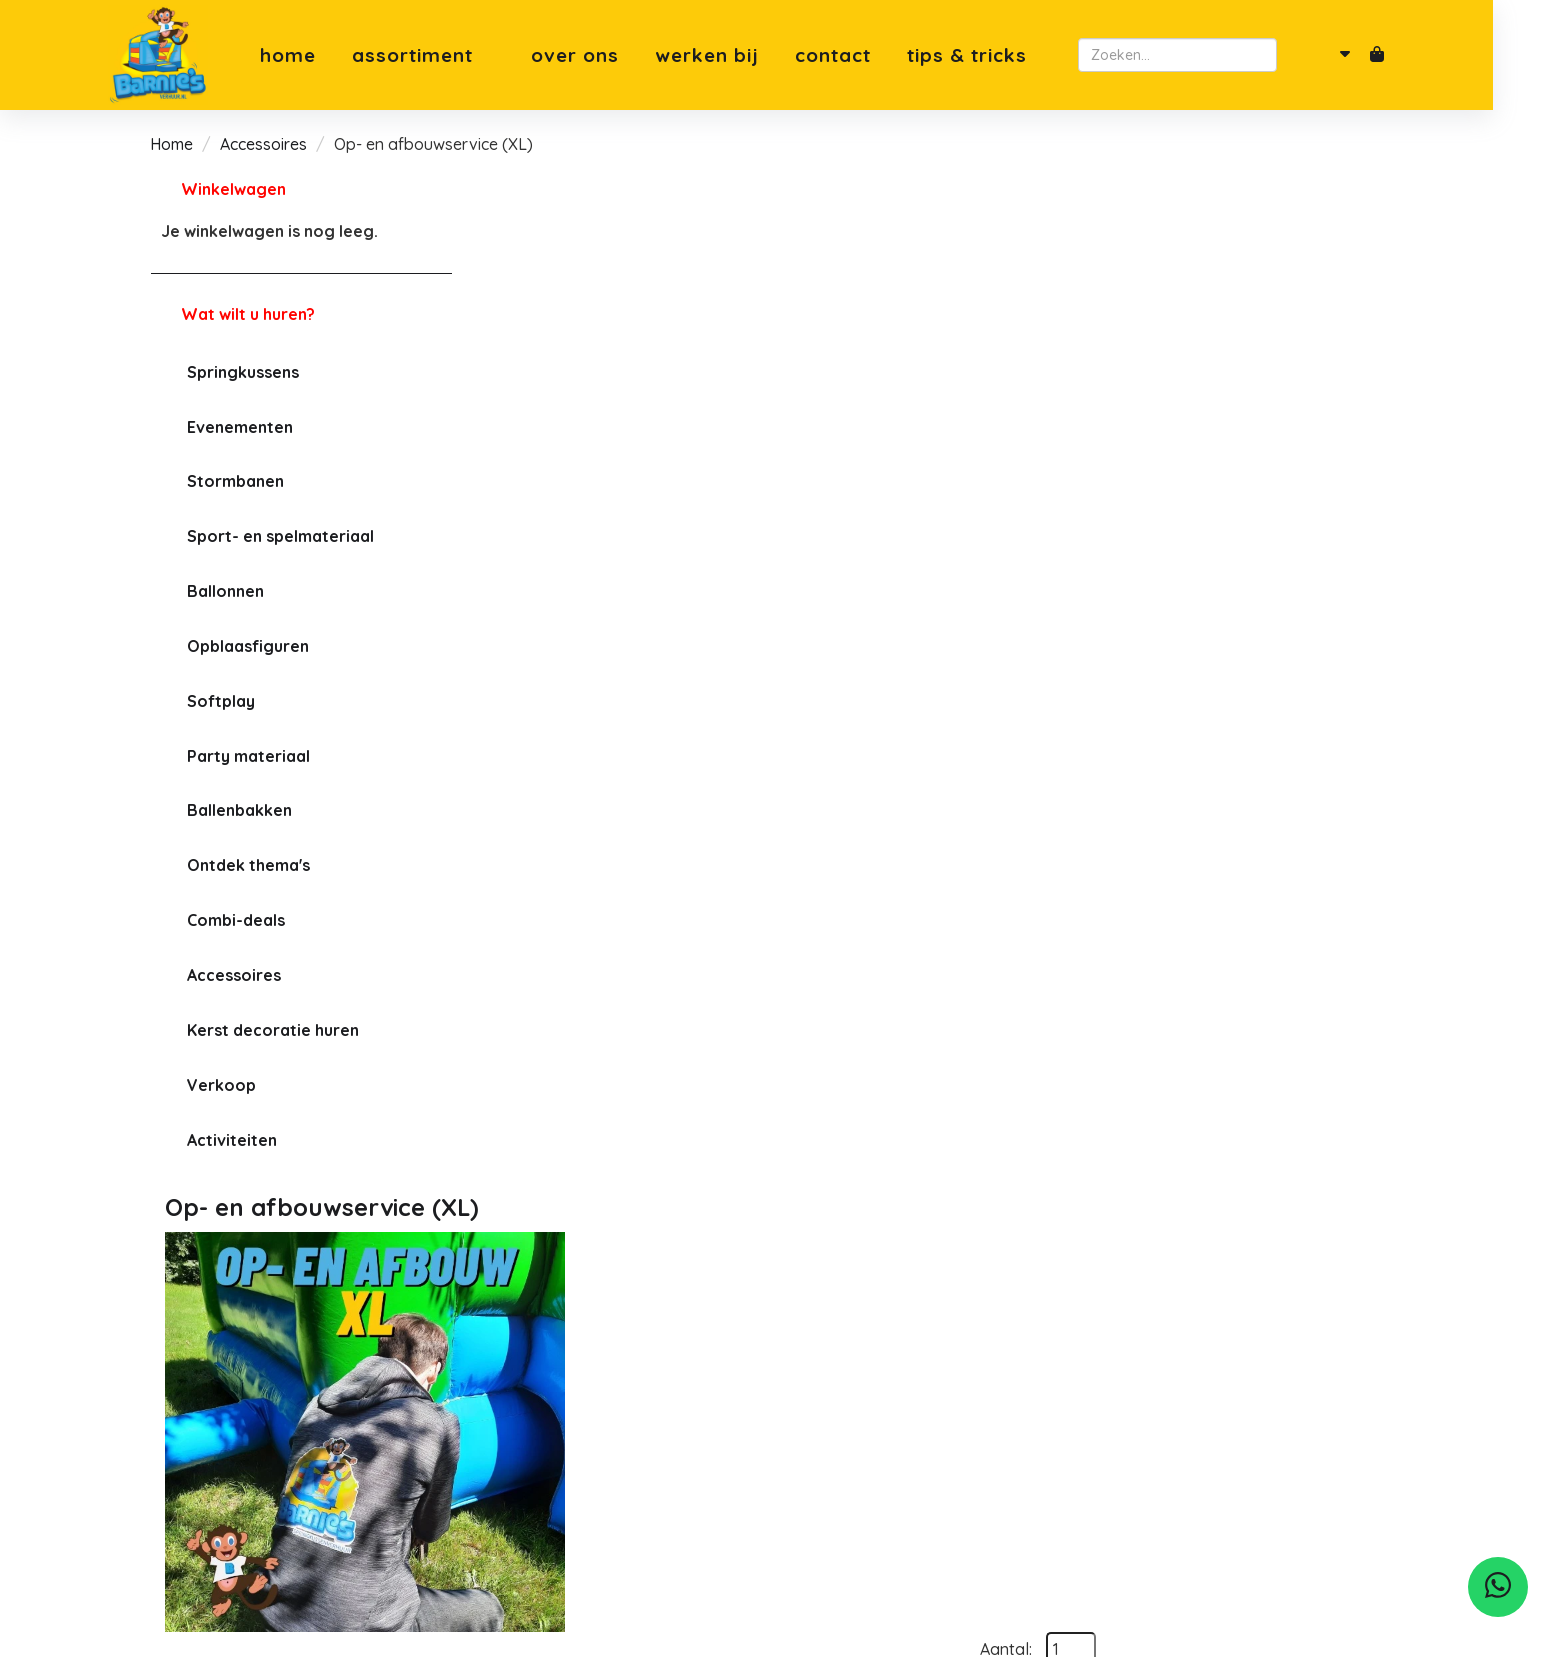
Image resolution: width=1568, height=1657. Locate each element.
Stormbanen (234, 481)
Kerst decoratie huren (272, 1030)
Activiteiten (231, 1140)
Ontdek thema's (247, 865)
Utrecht (826, 1453)
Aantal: (1308, 231)
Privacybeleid (532, 1453)
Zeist (817, 1408)
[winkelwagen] (1410, 55)
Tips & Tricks (1004, 55)
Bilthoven (834, 1476)
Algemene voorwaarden (571, 1430)
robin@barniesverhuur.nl (263, 1473)
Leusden (830, 1499)
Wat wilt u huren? (232, 314)
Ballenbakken (238, 810)
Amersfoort (840, 1430)
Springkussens (242, 372)
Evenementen (239, 427)
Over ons (612, 55)
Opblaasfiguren (247, 646)
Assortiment (460, 55)
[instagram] (231, 1527)
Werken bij (744, 55)
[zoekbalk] (1210, 55)
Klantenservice (537, 1499)
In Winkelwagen (1321, 400)
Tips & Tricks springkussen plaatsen (614, 1522)
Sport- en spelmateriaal (279, 536)
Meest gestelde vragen (567, 1408)
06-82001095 (222, 1450)
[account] (1368, 55)
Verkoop (220, 1085)
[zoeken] (1326, 55)
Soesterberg (845, 1385)
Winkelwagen (232, 189)
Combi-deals (235, 920)
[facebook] (187, 1527)
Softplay (220, 701)
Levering (514, 1476)
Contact (870, 55)
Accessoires (263, 144)
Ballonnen (224, 591)
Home (325, 55)
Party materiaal (247, 756)
